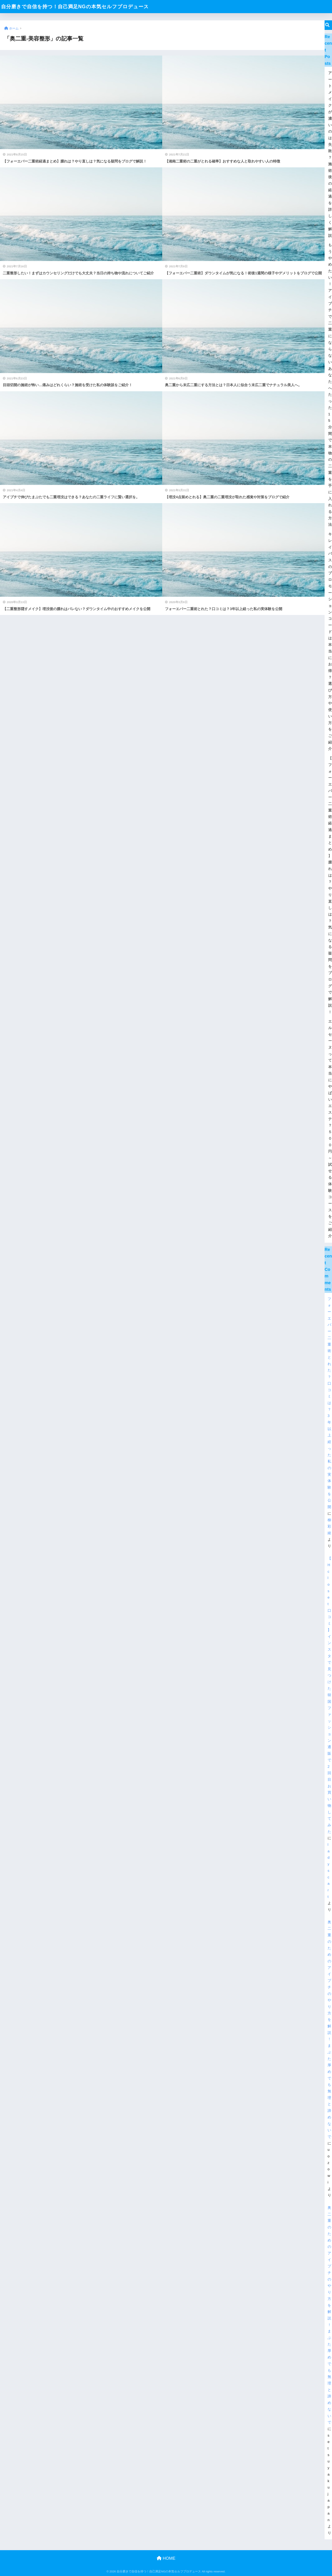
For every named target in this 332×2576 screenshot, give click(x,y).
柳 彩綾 (329, 1526)
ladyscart (328, 1871)
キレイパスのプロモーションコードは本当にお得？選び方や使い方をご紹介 (329, 641)
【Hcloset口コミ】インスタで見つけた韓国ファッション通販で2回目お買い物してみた (329, 1695)
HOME (166, 2558)
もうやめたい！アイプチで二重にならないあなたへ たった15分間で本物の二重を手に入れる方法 (329, 385)
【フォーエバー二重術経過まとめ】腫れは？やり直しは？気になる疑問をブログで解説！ (329, 885)
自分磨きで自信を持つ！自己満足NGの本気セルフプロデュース (75, 6)
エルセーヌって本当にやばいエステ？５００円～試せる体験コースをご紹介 (329, 1128)
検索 (327, 25)
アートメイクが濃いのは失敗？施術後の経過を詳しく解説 (329, 154)
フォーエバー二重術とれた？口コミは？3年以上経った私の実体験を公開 (329, 1403)
